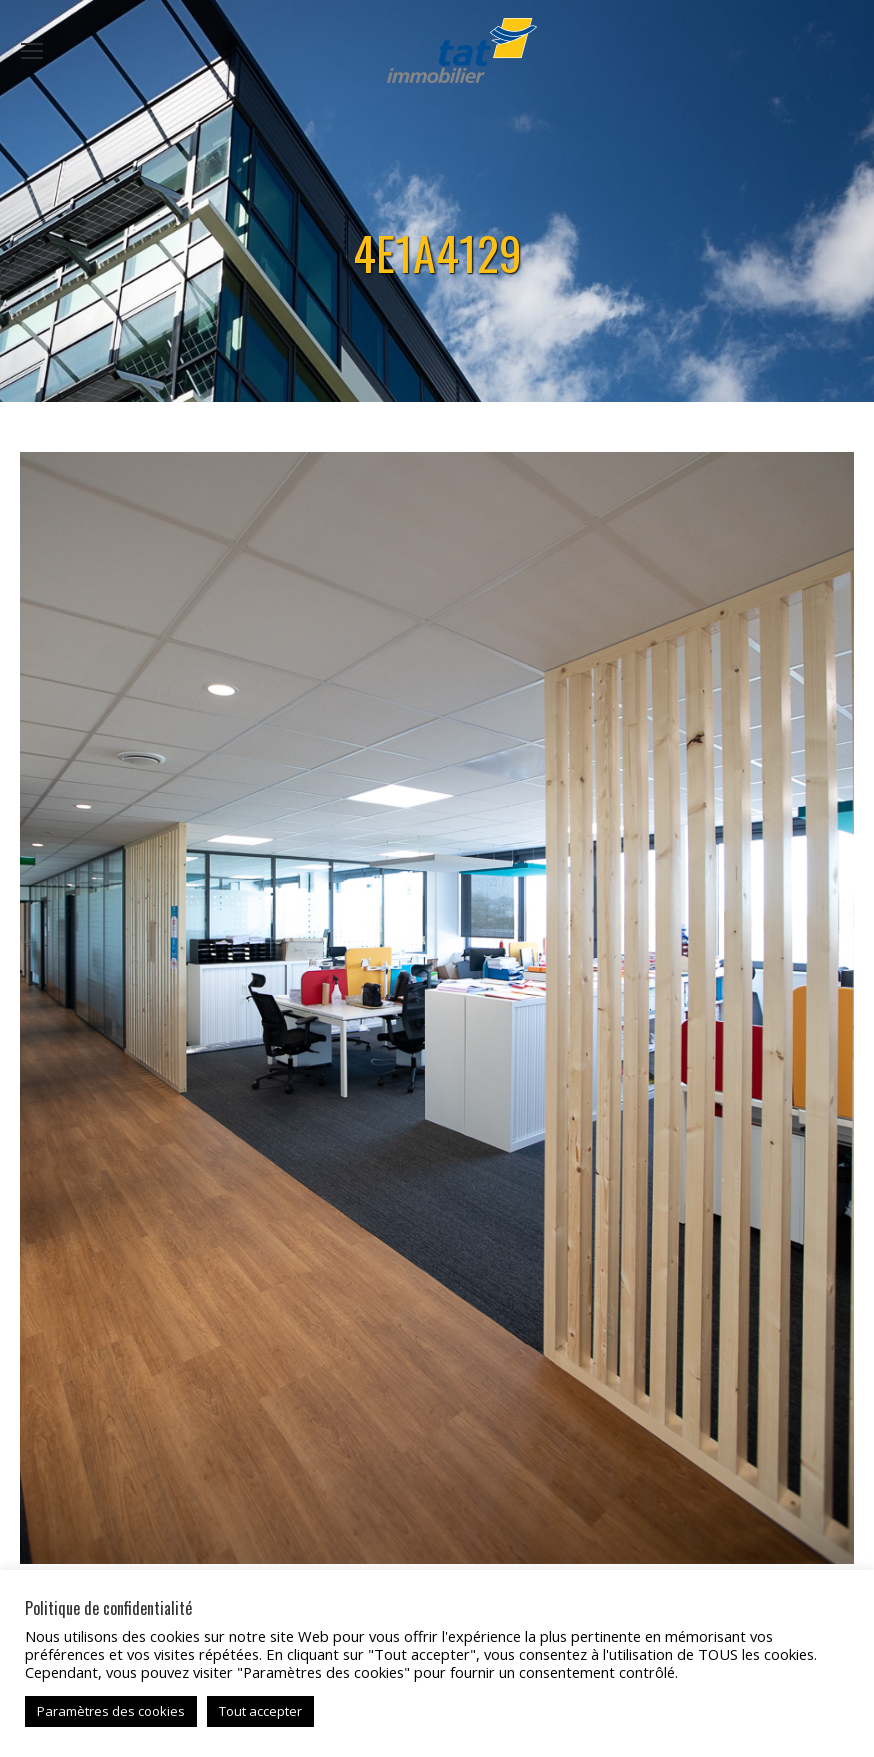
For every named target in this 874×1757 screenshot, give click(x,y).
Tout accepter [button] (260, 1711)
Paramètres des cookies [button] (111, 1711)
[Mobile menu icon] (32, 51)
